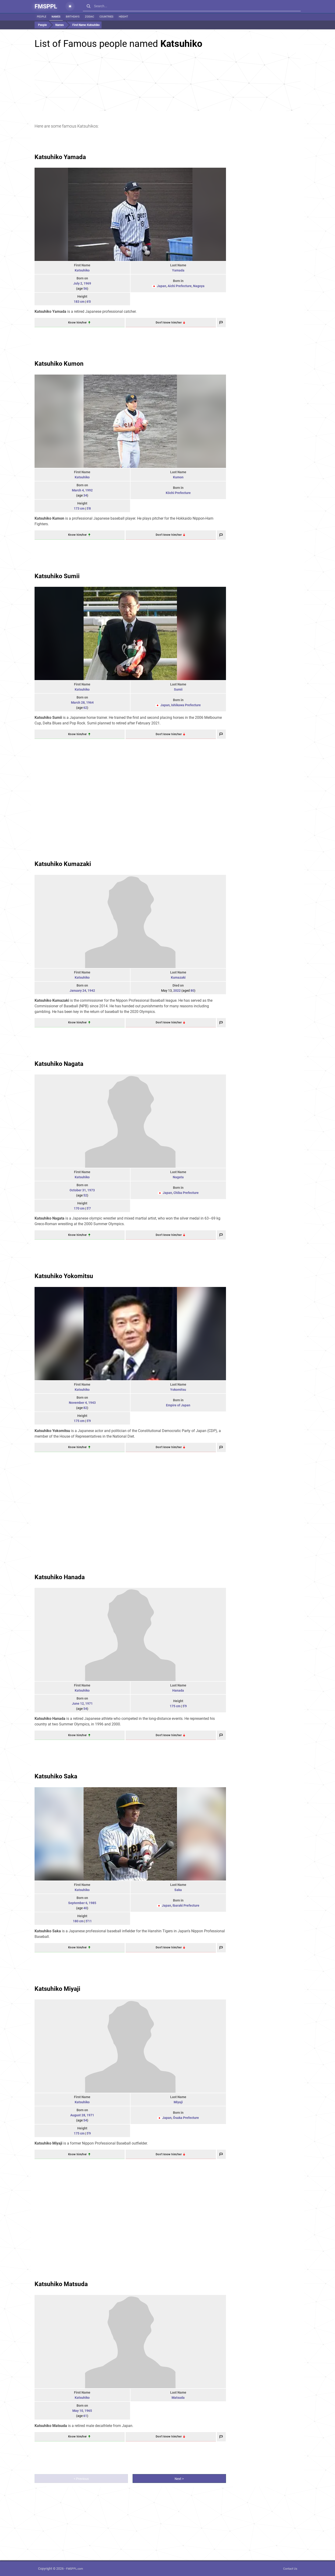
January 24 (78, 990)
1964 (90, 702)
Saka (178, 1890)
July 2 (77, 283)
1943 (92, 1402)
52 (85, 1195)
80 (192, 990)
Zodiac (89, 16)
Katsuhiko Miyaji (57, 1988)
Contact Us (290, 2568)
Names (56, 16)
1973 (91, 1190)
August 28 (77, 2115)
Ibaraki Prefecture (186, 1905)
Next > (179, 2479)
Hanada (178, 1690)
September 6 (77, 1903)
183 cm (79, 301)
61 (85, 2416)
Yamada (178, 270)
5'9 (89, 1421)
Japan (161, 286)
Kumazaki (178, 977)
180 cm (78, 1921)
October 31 (78, 1190)
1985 (92, 1903)
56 (85, 288)
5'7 (89, 1208)
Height (123, 16)
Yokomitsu (178, 1389)
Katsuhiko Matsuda (61, 2284)
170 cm (79, 1208)
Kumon (178, 477)
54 (85, 1708)
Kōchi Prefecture (178, 493)
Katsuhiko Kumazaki (63, 863)
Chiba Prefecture (186, 1193)
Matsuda (178, 2397)
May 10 (77, 2411)
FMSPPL (46, 6)
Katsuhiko (82, 270)
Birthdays (73, 16)
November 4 (78, 1402)
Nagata (178, 1177)
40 (85, 1908)
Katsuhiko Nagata (59, 1063)
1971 (89, 1703)
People (41, 16)
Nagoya (199, 286)
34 (85, 495)
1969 (87, 283)
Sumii (178, 689)
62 (85, 707)
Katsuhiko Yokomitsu (64, 1275)
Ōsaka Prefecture (186, 2118)
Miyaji (178, 2102)
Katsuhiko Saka (56, 1776)
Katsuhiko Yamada (60, 156)
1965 (88, 2411)
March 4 (78, 490)
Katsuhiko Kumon (59, 363)
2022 (177, 990)
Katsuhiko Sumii (57, 576)
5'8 (89, 508)
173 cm (79, 508)
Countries (106, 16)
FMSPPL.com (74, 2568)
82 (85, 1408)
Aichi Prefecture (180, 286)
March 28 (78, 702)
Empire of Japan (178, 1405)
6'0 (89, 301)
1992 (89, 490)
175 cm (79, 1421)
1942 (91, 990)
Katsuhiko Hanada (60, 1577)
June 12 (78, 1703)
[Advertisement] (168, 82)
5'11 (89, 1921)
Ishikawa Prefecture (186, 705)
